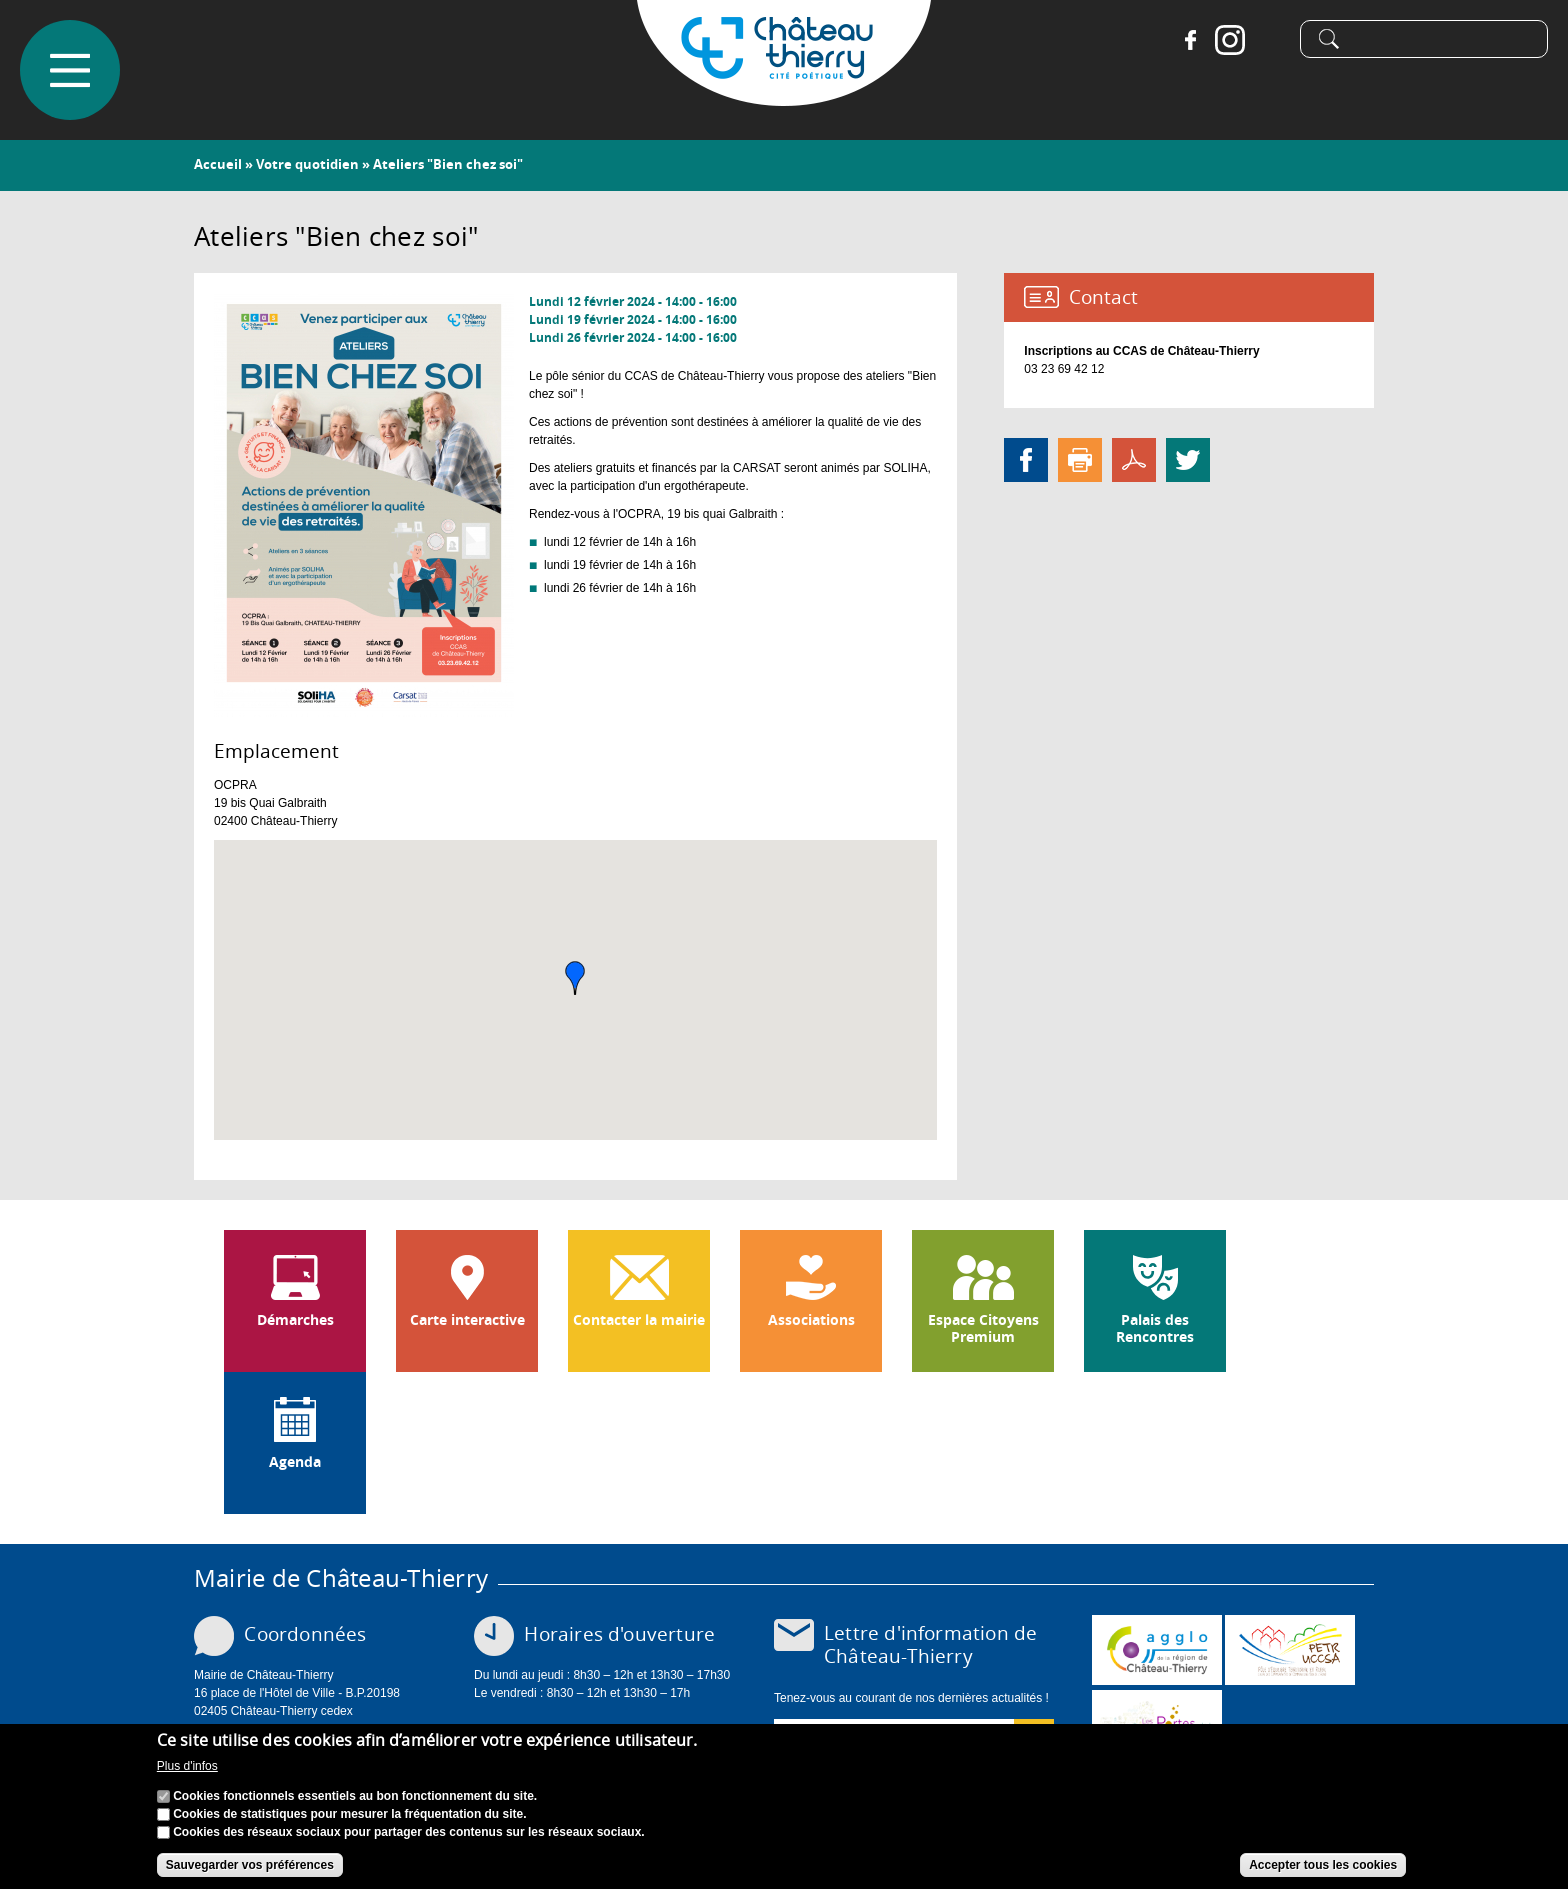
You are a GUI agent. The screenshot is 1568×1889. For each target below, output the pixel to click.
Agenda (295, 1462)
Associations (811, 1320)
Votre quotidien (307, 164)
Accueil (218, 164)
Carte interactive (467, 1320)
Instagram (1230, 40)
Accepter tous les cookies (1323, 1865)
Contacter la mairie (639, 1320)
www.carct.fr (1157, 1650)
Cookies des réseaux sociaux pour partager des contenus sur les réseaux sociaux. (409, 1832)
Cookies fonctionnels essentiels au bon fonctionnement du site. (355, 1796)
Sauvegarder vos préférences (250, 1865)
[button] (575, 978)
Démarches (295, 1320)
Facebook (1190, 40)
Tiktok (1270, 40)
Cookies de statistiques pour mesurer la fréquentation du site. (349, 1814)
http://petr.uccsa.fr (1290, 1650)
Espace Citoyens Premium (983, 1328)
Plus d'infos (187, 1766)
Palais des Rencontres (1155, 1328)
